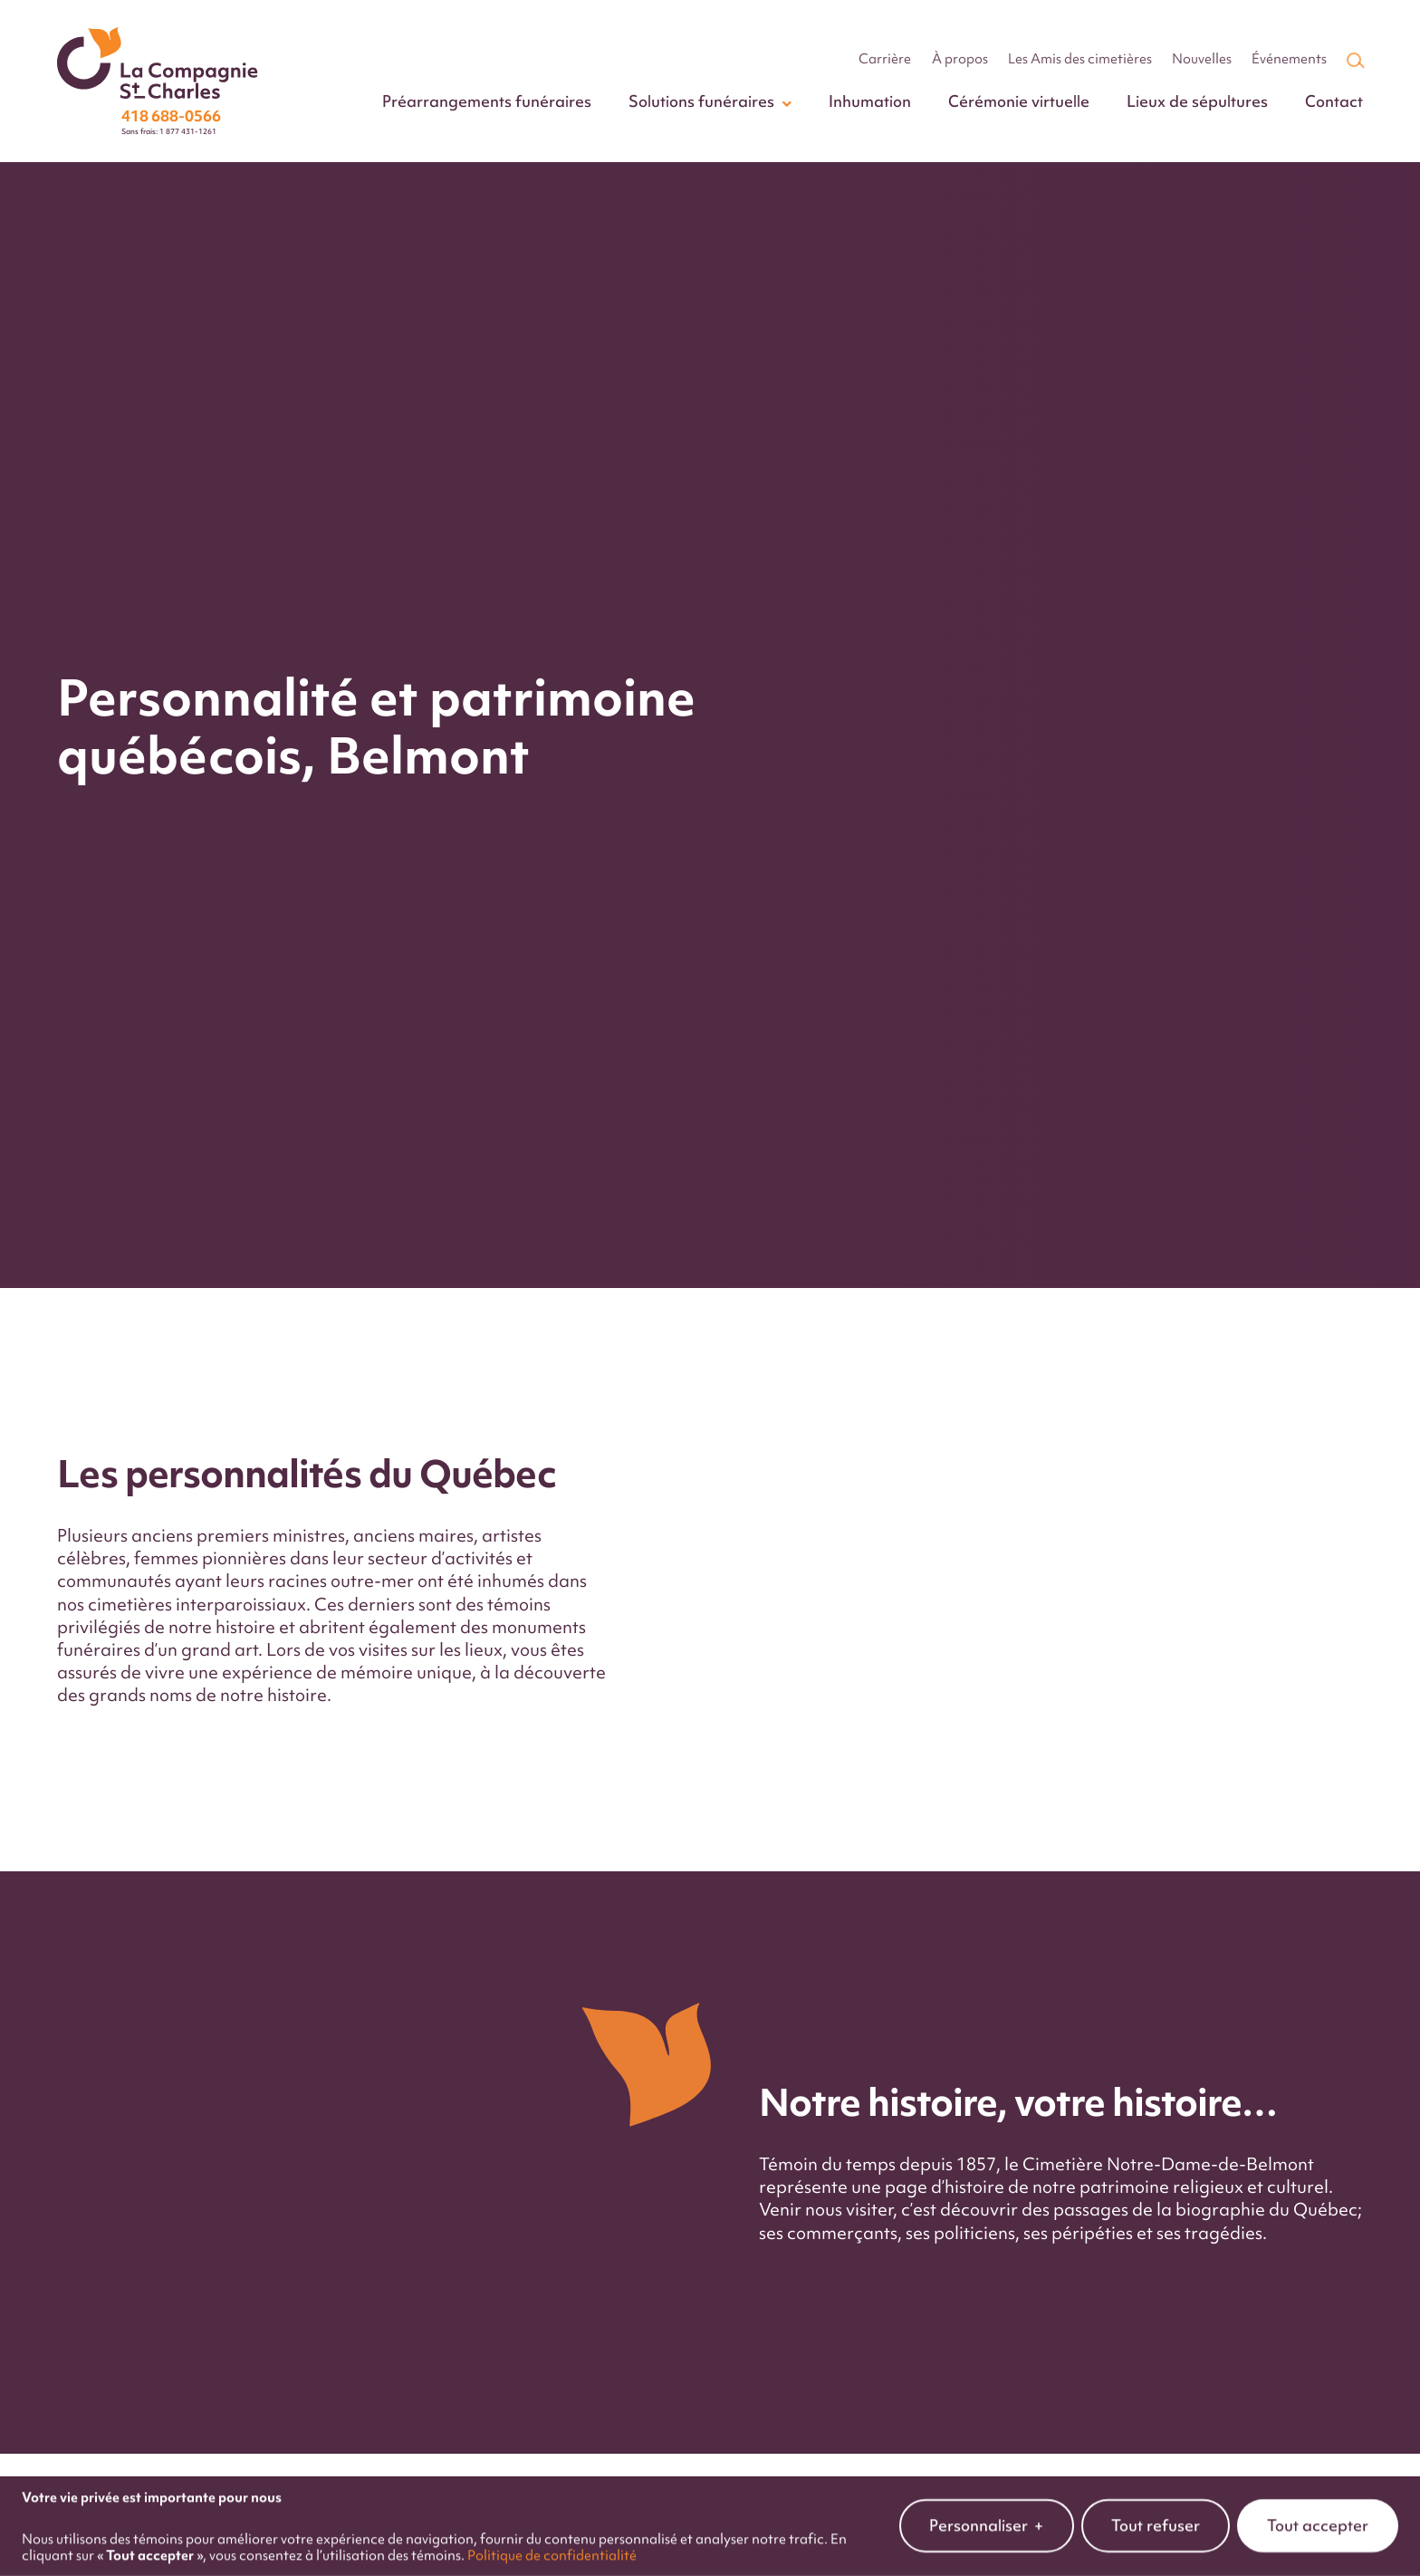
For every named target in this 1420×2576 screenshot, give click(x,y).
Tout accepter (1317, 2494)
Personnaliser (986, 2494)
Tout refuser (1155, 2494)
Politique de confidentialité (552, 2523)
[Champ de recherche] (1354, 60)
